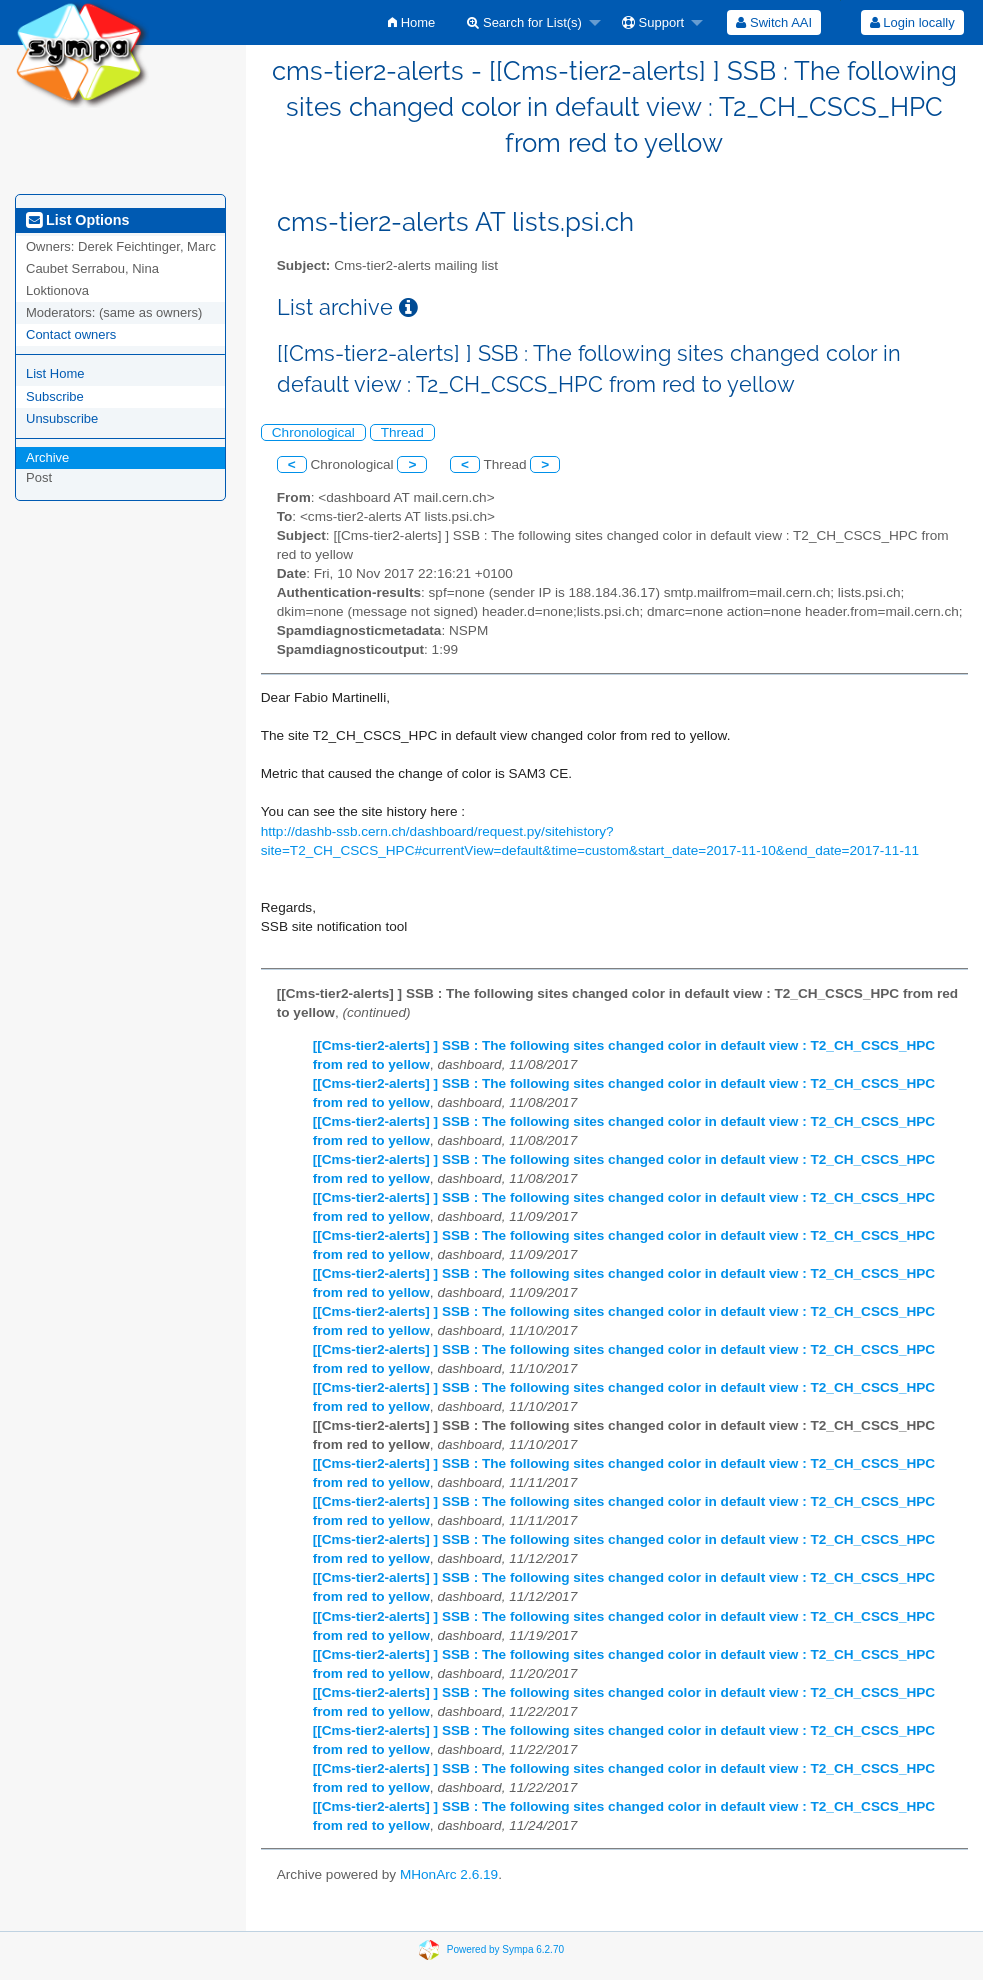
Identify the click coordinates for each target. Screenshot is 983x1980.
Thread (402, 432)
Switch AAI (774, 22)
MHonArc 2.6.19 (449, 1874)
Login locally (912, 22)
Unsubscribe (62, 418)
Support (653, 22)
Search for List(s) (524, 22)
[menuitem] (411, 22)
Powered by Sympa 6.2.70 (505, 1949)
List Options (77, 220)
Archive (47, 457)
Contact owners (71, 334)
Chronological (313, 432)
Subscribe (55, 396)
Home (411, 22)
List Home (55, 373)
